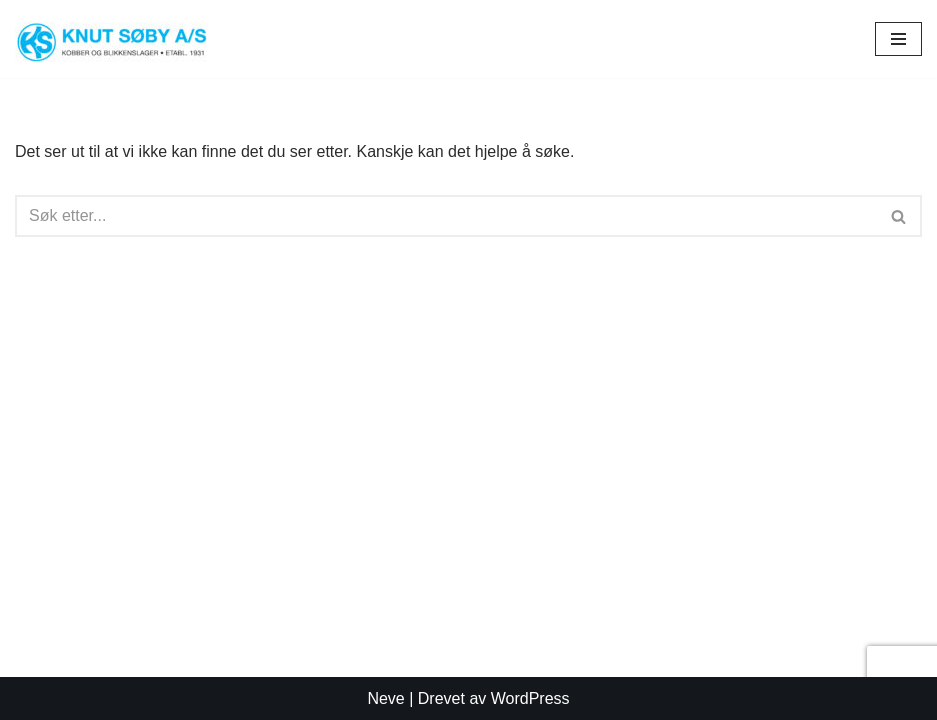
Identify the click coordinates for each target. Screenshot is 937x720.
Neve (385, 698)
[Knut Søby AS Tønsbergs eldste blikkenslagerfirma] (120, 39)
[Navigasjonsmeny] (898, 39)
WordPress (530, 698)
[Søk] (446, 216)
